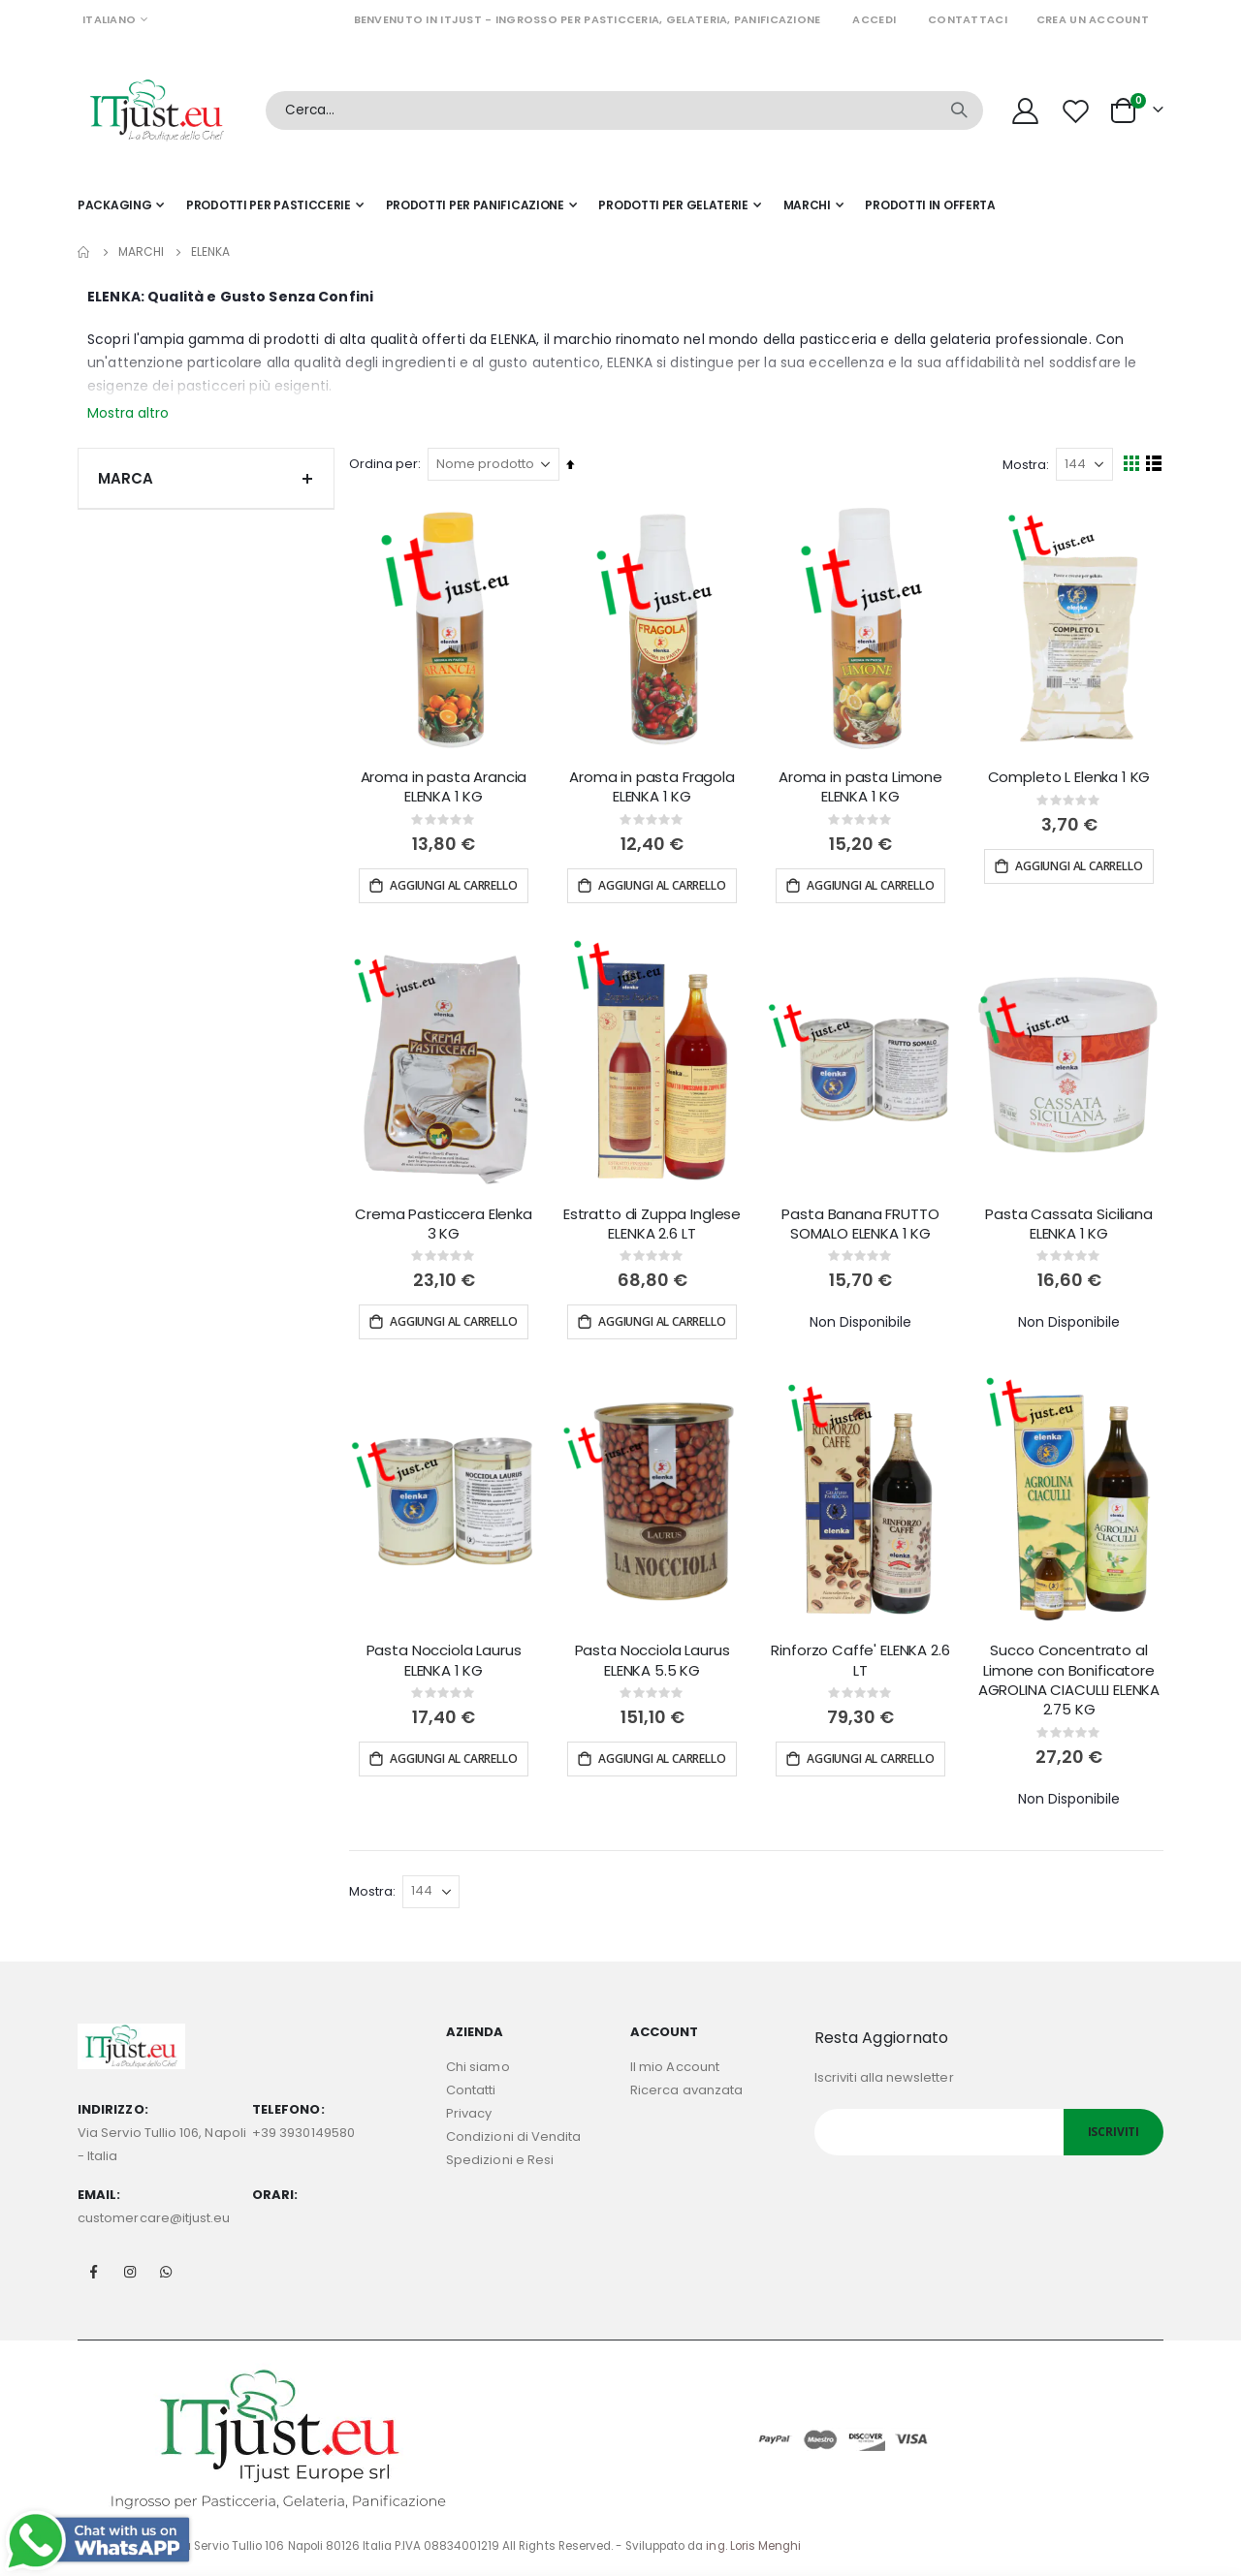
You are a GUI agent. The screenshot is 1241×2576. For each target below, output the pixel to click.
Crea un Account (1092, 19)
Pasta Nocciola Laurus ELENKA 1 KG (447, 1655)
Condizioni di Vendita (513, 2131)
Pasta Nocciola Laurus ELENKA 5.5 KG (655, 1655)
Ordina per (388, 464)
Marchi (141, 252)
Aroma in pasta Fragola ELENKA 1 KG (655, 785)
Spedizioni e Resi (500, 2155)
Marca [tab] (206, 478)
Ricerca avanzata (686, 2085)
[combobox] (624, 110)
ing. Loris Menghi (753, 2540)
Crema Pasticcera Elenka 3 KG (448, 1220)
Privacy (469, 2108)
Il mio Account (674, 2062)
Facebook (94, 2265)
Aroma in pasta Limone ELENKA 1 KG (862, 785)
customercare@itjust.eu (154, 2212)
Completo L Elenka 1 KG (1069, 775)
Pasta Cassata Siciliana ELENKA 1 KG (1070, 1220)
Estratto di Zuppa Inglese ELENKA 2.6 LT (655, 1220)
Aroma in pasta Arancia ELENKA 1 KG (448, 785)
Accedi (874, 19)
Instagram (129, 2265)
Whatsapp (165, 2265)
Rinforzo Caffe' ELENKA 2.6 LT (862, 1655)
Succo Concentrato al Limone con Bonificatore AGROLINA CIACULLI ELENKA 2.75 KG (1069, 1675)
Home (84, 252)
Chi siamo (478, 2062)
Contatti (471, 2085)
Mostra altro (128, 413)
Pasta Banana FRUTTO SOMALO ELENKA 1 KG (861, 1220)
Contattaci (967, 19)
